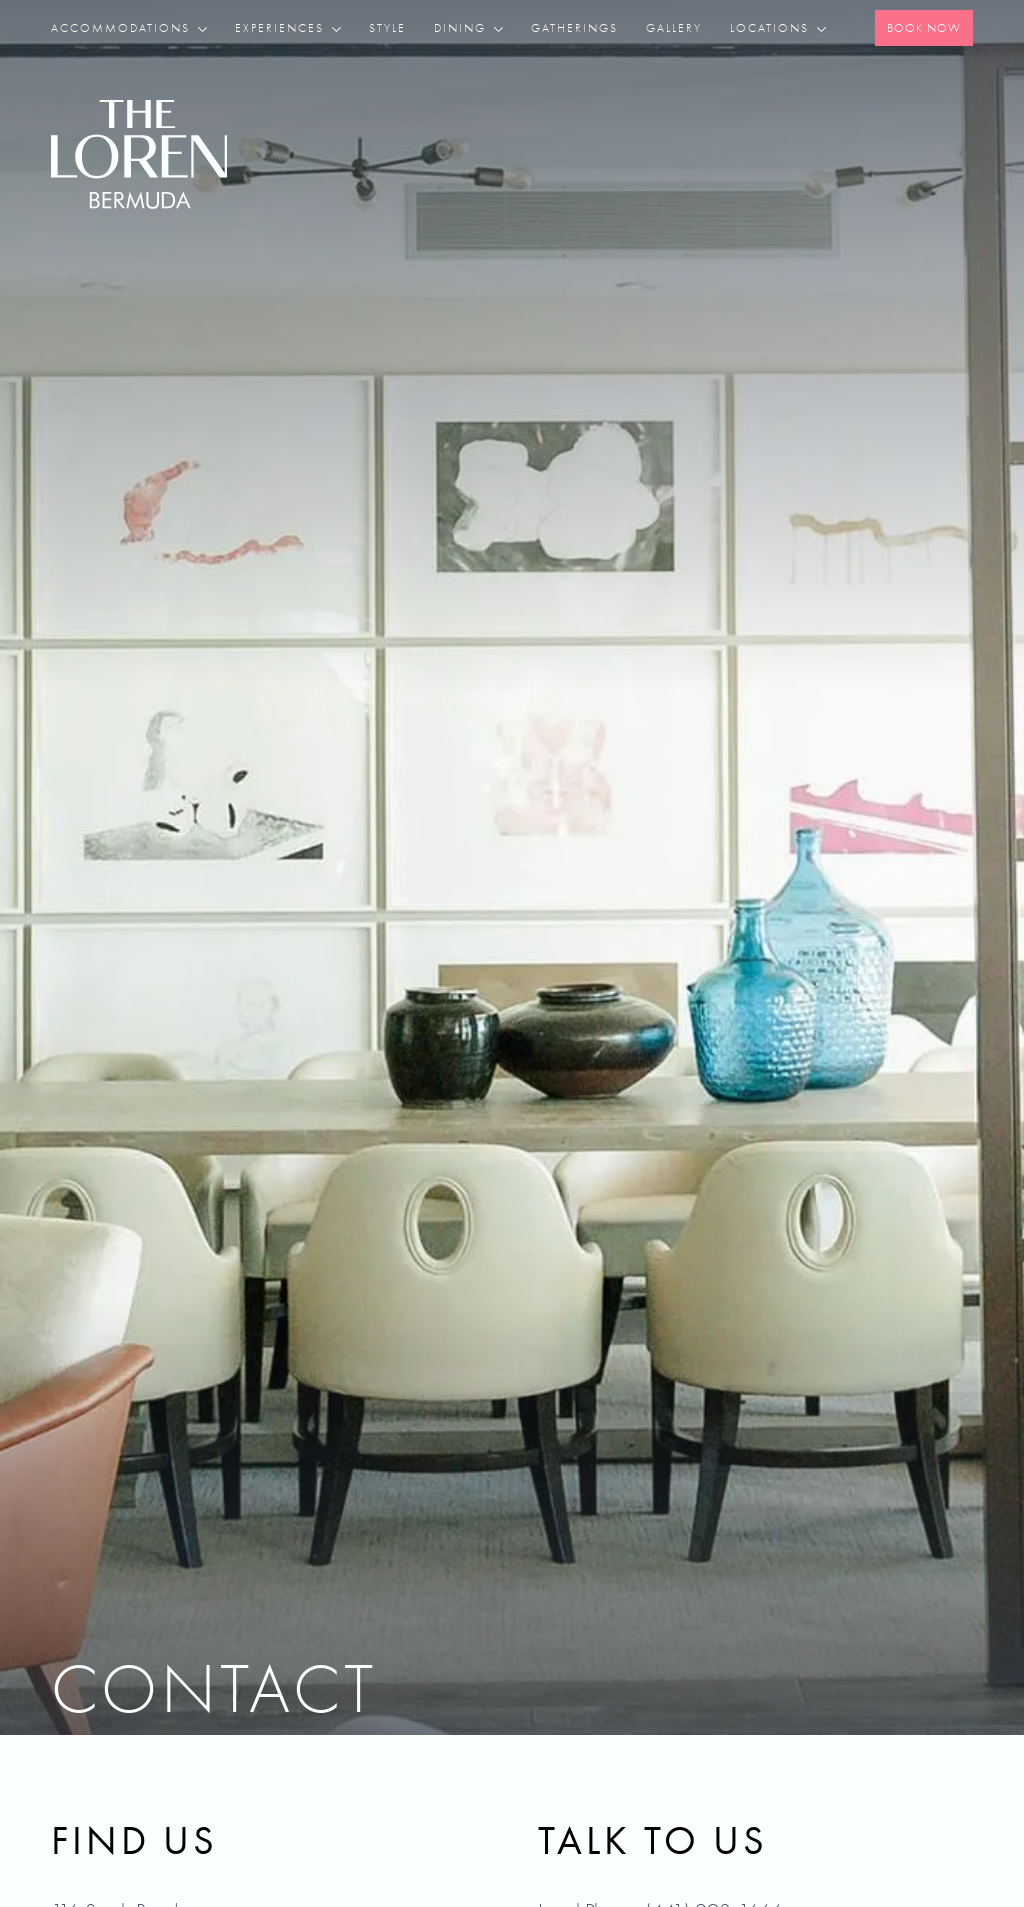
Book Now (924, 28)
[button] (136, 28)
